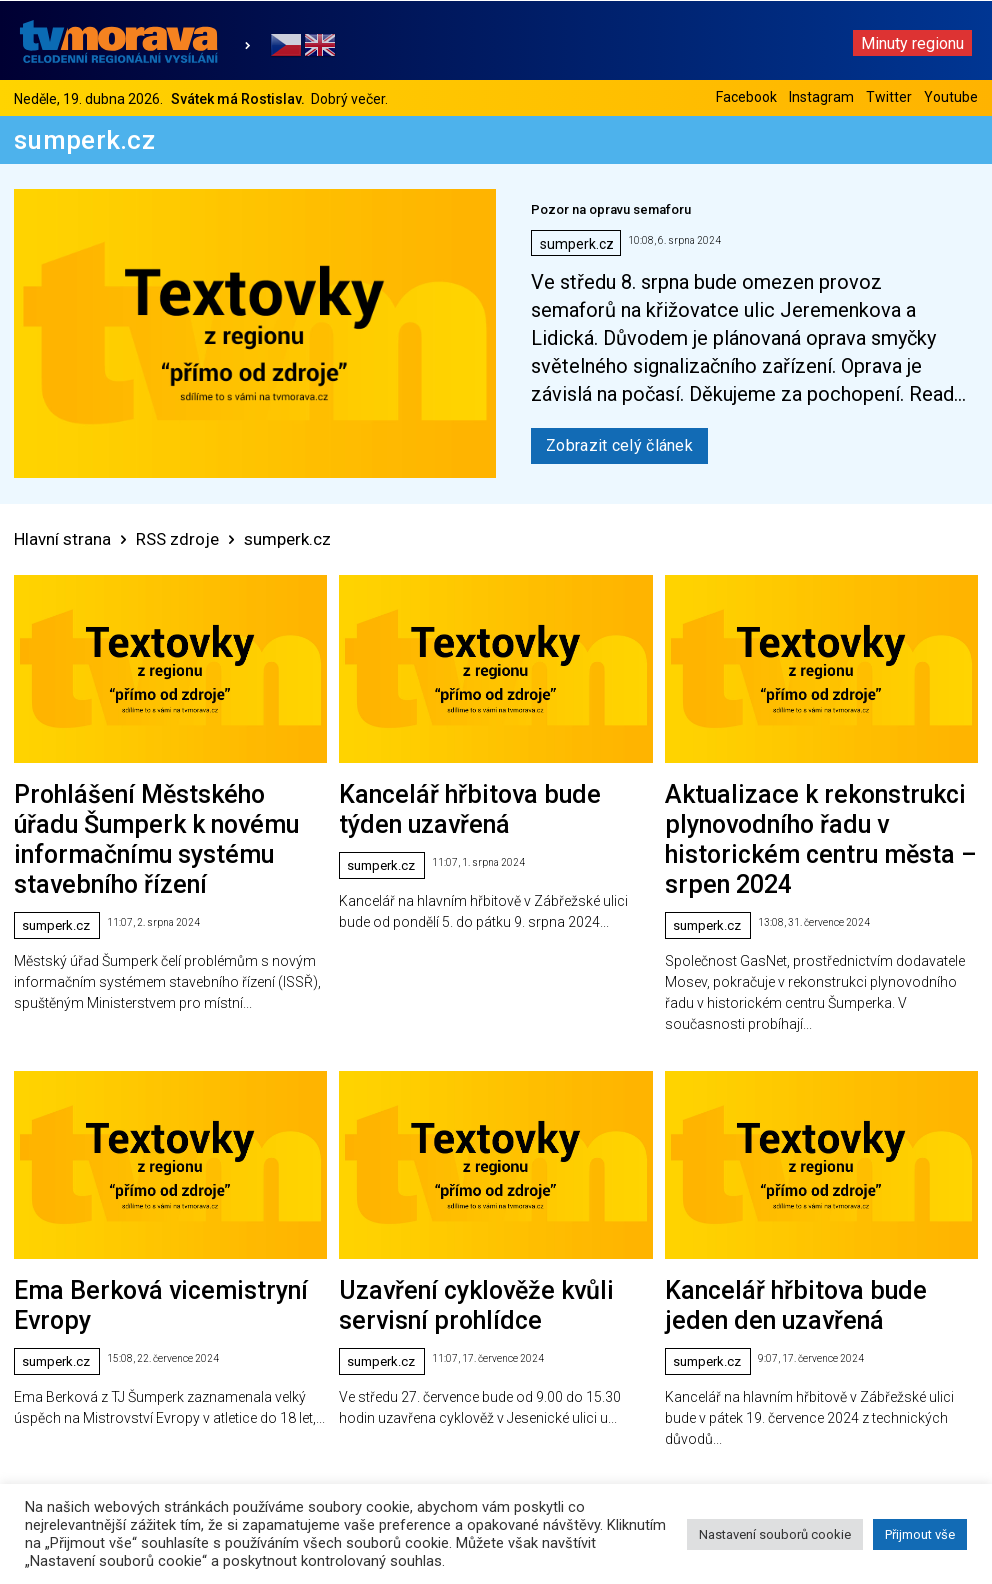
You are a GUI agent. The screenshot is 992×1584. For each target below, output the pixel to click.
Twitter (889, 97)
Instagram (821, 97)
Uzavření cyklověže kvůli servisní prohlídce (466, 1193)
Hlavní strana (62, 539)
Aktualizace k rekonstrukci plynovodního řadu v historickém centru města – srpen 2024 (805, 795)
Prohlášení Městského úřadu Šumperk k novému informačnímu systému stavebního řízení (157, 795)
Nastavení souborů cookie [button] (775, 1534)
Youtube (951, 97)
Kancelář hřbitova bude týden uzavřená (455, 787)
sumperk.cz (577, 244)
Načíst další (496, 1362)
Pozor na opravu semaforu (611, 209)
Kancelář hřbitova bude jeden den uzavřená (794, 1193)
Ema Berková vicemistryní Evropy (111, 1193)
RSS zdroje (177, 539)
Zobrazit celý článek (619, 445)
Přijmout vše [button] (920, 1534)
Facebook (746, 97)
